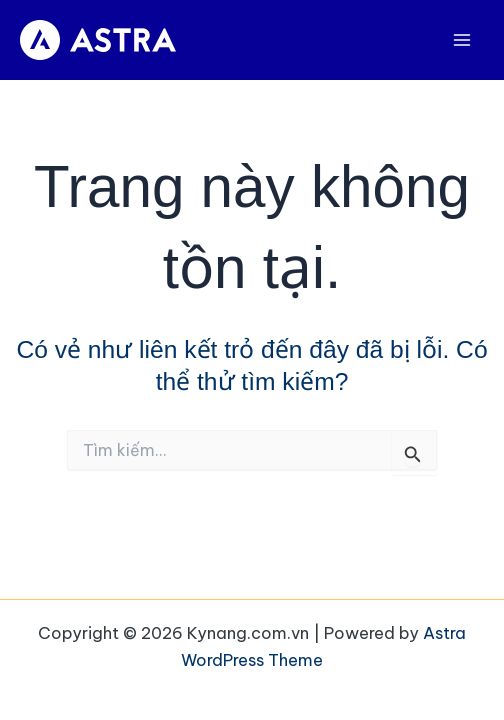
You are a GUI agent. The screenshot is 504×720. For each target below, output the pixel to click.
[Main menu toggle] (461, 40)
